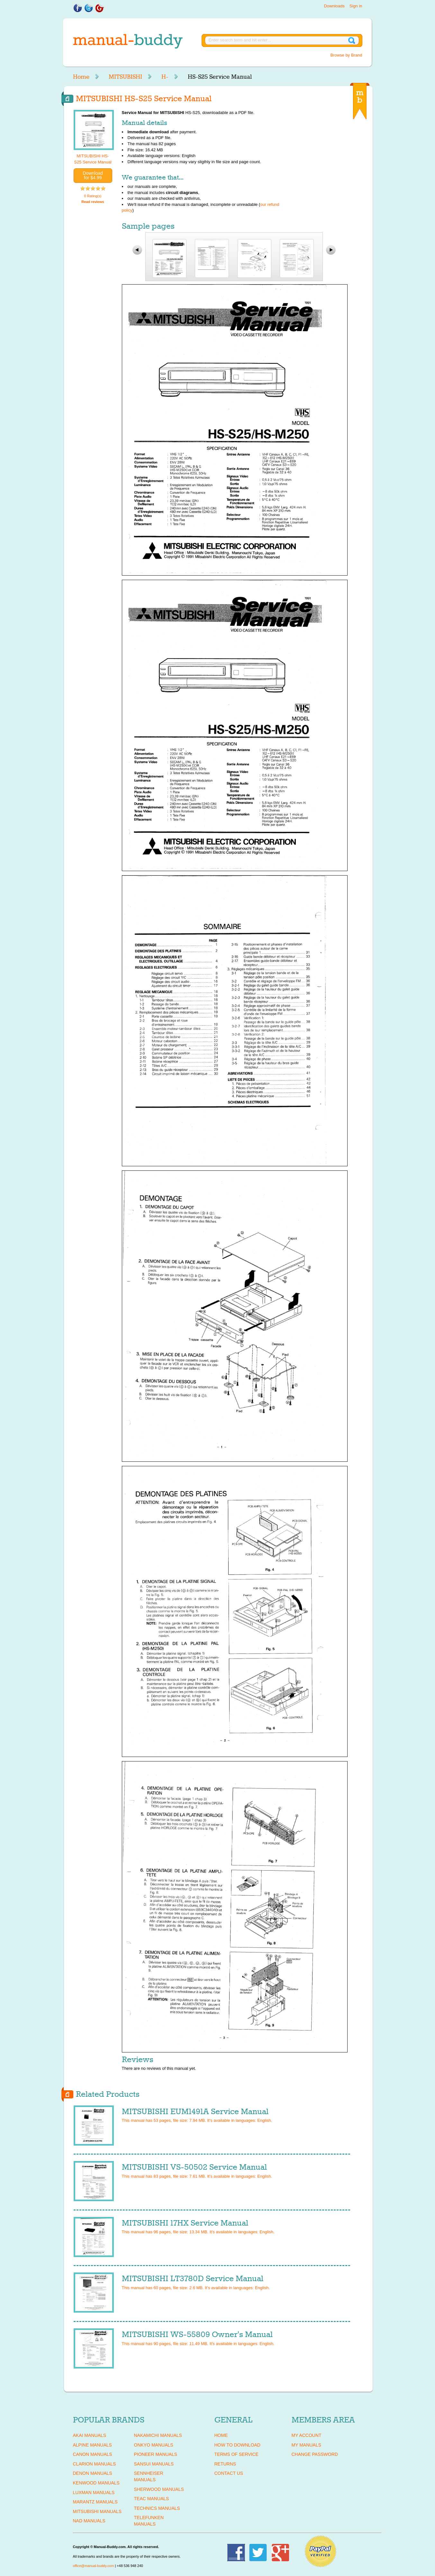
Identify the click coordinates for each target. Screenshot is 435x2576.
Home (81, 77)
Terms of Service (236, 2454)
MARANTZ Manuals (95, 2501)
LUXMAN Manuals (94, 2492)
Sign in (355, 6)
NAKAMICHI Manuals (158, 2435)
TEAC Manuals (151, 2498)
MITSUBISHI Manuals (97, 2511)
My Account (307, 2435)
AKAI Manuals (89, 2435)
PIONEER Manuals (155, 2454)
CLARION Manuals (94, 2463)
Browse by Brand (346, 55)
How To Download (237, 2445)
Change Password (315, 2454)
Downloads (334, 6)
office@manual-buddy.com (93, 2566)
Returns (225, 2463)
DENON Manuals (92, 2473)
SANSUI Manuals (154, 2463)
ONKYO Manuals (153, 2445)
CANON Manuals (92, 2454)
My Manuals (306, 2445)
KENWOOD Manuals (96, 2482)
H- (164, 77)
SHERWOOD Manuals (159, 2489)
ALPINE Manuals (92, 2445)
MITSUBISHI (125, 77)
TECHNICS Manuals (157, 2508)
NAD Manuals (89, 2520)
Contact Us (228, 2473)
